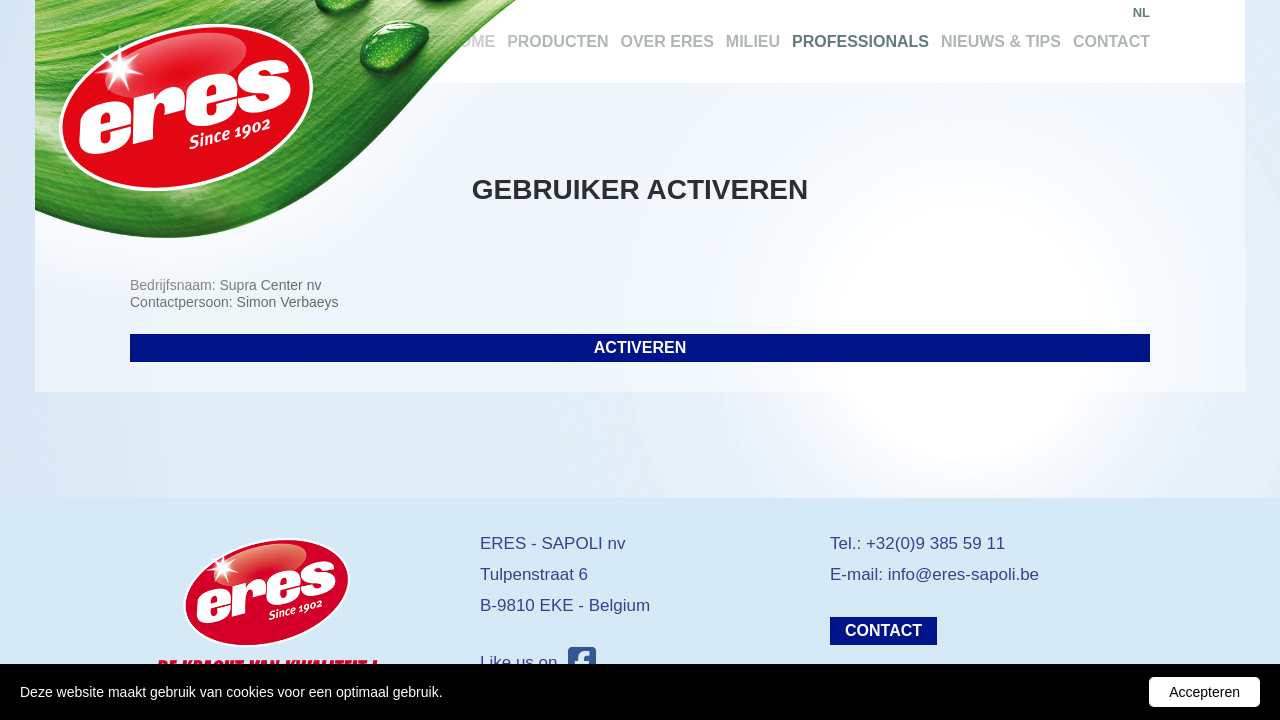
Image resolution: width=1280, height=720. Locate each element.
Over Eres (666, 41)
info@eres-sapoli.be (963, 574)
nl (1141, 12)
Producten (557, 41)
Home (471, 41)
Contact (1111, 41)
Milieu (753, 41)
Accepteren (1204, 692)
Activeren (640, 347)
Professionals (860, 41)
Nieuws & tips (1001, 41)
